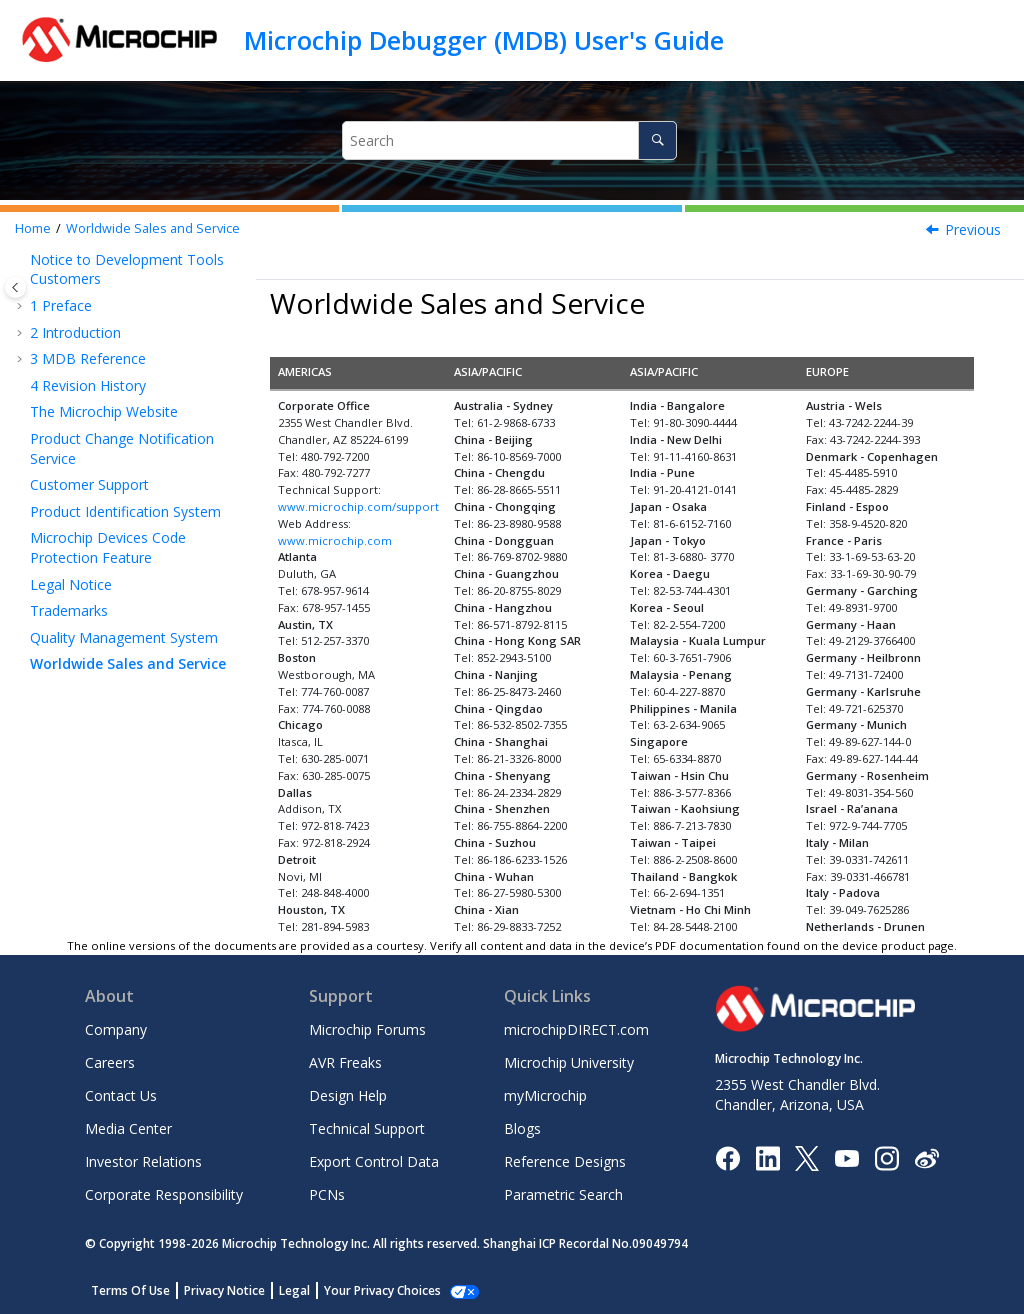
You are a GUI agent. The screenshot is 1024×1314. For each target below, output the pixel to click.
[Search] (657, 140)
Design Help (348, 1095)
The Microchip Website (104, 411)
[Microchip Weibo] (926, 1157)
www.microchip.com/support (358, 506)
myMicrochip (545, 1095)
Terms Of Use (130, 1290)
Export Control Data (374, 1161)
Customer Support (89, 484)
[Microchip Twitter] (807, 1156)
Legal (294, 1290)
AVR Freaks (345, 1062)
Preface (61, 305)
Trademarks (69, 610)
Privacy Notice (224, 1290)
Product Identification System (125, 511)
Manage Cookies (371, 1290)
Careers (110, 1062)
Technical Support (367, 1128)
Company (116, 1029)
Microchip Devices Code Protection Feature (108, 547)
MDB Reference (88, 358)
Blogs (522, 1128)
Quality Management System (124, 637)
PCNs (327, 1194)
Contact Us (121, 1095)
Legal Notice (71, 584)
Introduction (75, 332)
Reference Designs (565, 1161)
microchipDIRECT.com (576, 1029)
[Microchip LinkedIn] (767, 1156)
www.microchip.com (335, 540)
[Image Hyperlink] (846, 1157)
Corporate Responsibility (164, 1194)
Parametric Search (563, 1194)
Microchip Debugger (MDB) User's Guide (484, 40)
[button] (22, 260)
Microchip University (569, 1062)
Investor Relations (143, 1161)
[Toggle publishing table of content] (15, 287)
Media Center (128, 1128)
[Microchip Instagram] (886, 1156)
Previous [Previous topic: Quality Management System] (973, 229)
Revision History (88, 385)
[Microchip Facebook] (727, 1156)
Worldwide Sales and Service (153, 228)
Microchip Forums (367, 1029)
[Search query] (510, 140)
